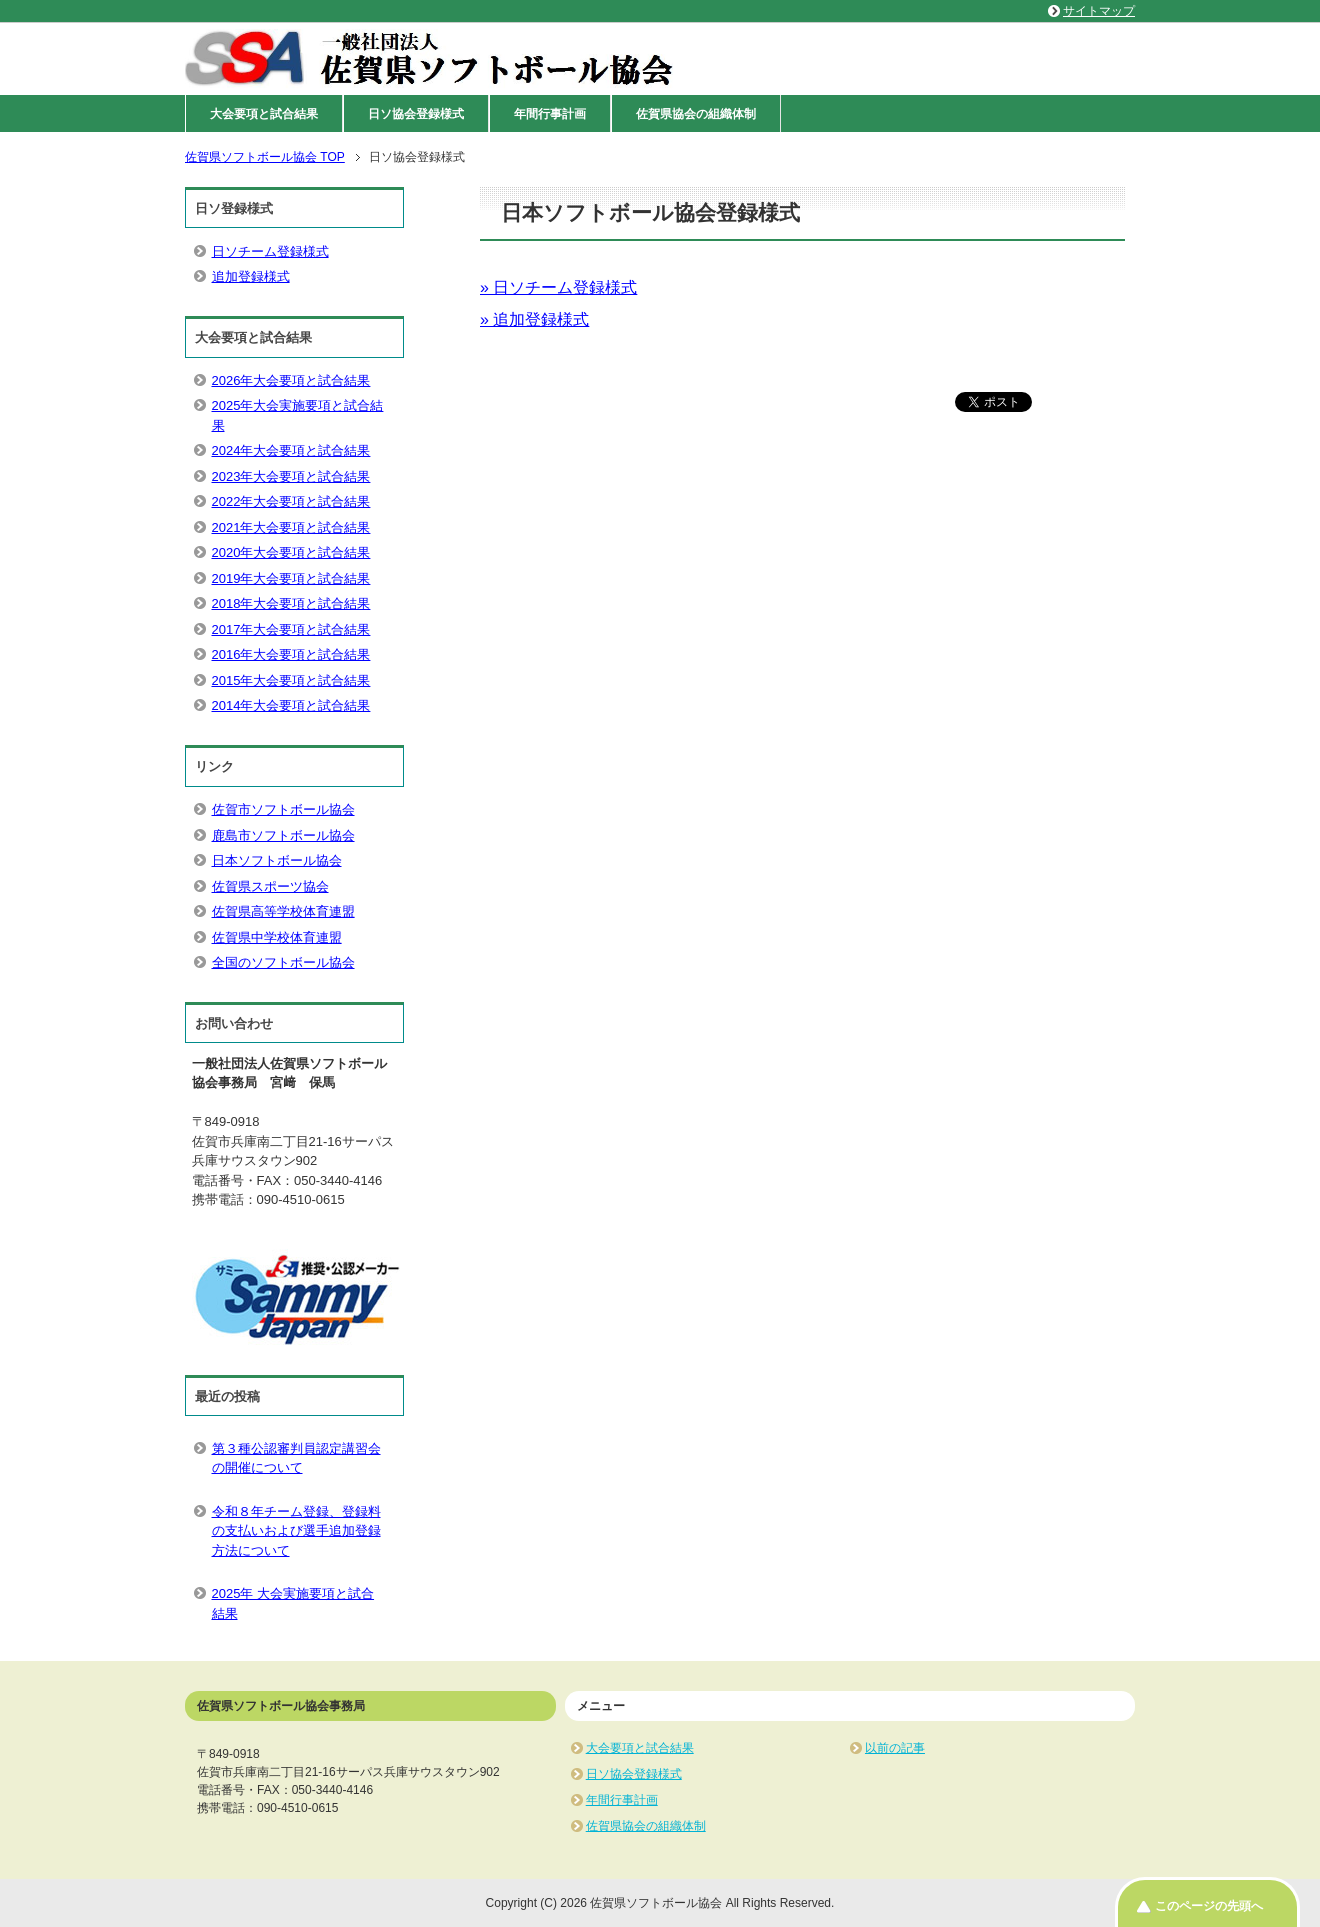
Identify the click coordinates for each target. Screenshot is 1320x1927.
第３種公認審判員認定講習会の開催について (296, 1458)
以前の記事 (895, 1748)
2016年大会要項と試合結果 (291, 654)
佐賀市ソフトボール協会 (283, 809)
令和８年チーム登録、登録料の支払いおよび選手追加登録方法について (296, 1531)
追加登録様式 (251, 276)
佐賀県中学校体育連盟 (277, 937)
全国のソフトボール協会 (283, 962)
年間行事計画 (550, 114)
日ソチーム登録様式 (270, 251)
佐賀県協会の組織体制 (696, 114)
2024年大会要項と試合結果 (291, 450)
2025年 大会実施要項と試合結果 (293, 1603)
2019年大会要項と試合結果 (291, 578)
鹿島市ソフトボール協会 (283, 835)
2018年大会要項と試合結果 (291, 603)
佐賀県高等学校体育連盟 (283, 911)
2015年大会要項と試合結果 (291, 680)
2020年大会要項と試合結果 (291, 552)
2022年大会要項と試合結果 (291, 501)
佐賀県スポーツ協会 (270, 886)
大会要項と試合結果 (264, 114)
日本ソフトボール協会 (277, 860)
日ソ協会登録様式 (416, 114)
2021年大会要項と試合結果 (291, 527)
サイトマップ (1099, 11)
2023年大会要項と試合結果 (291, 476)
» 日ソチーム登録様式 (558, 287)
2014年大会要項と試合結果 (291, 705)
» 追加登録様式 (534, 319)
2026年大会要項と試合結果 (291, 380)
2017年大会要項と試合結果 (291, 629)
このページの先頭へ (1209, 1906)
